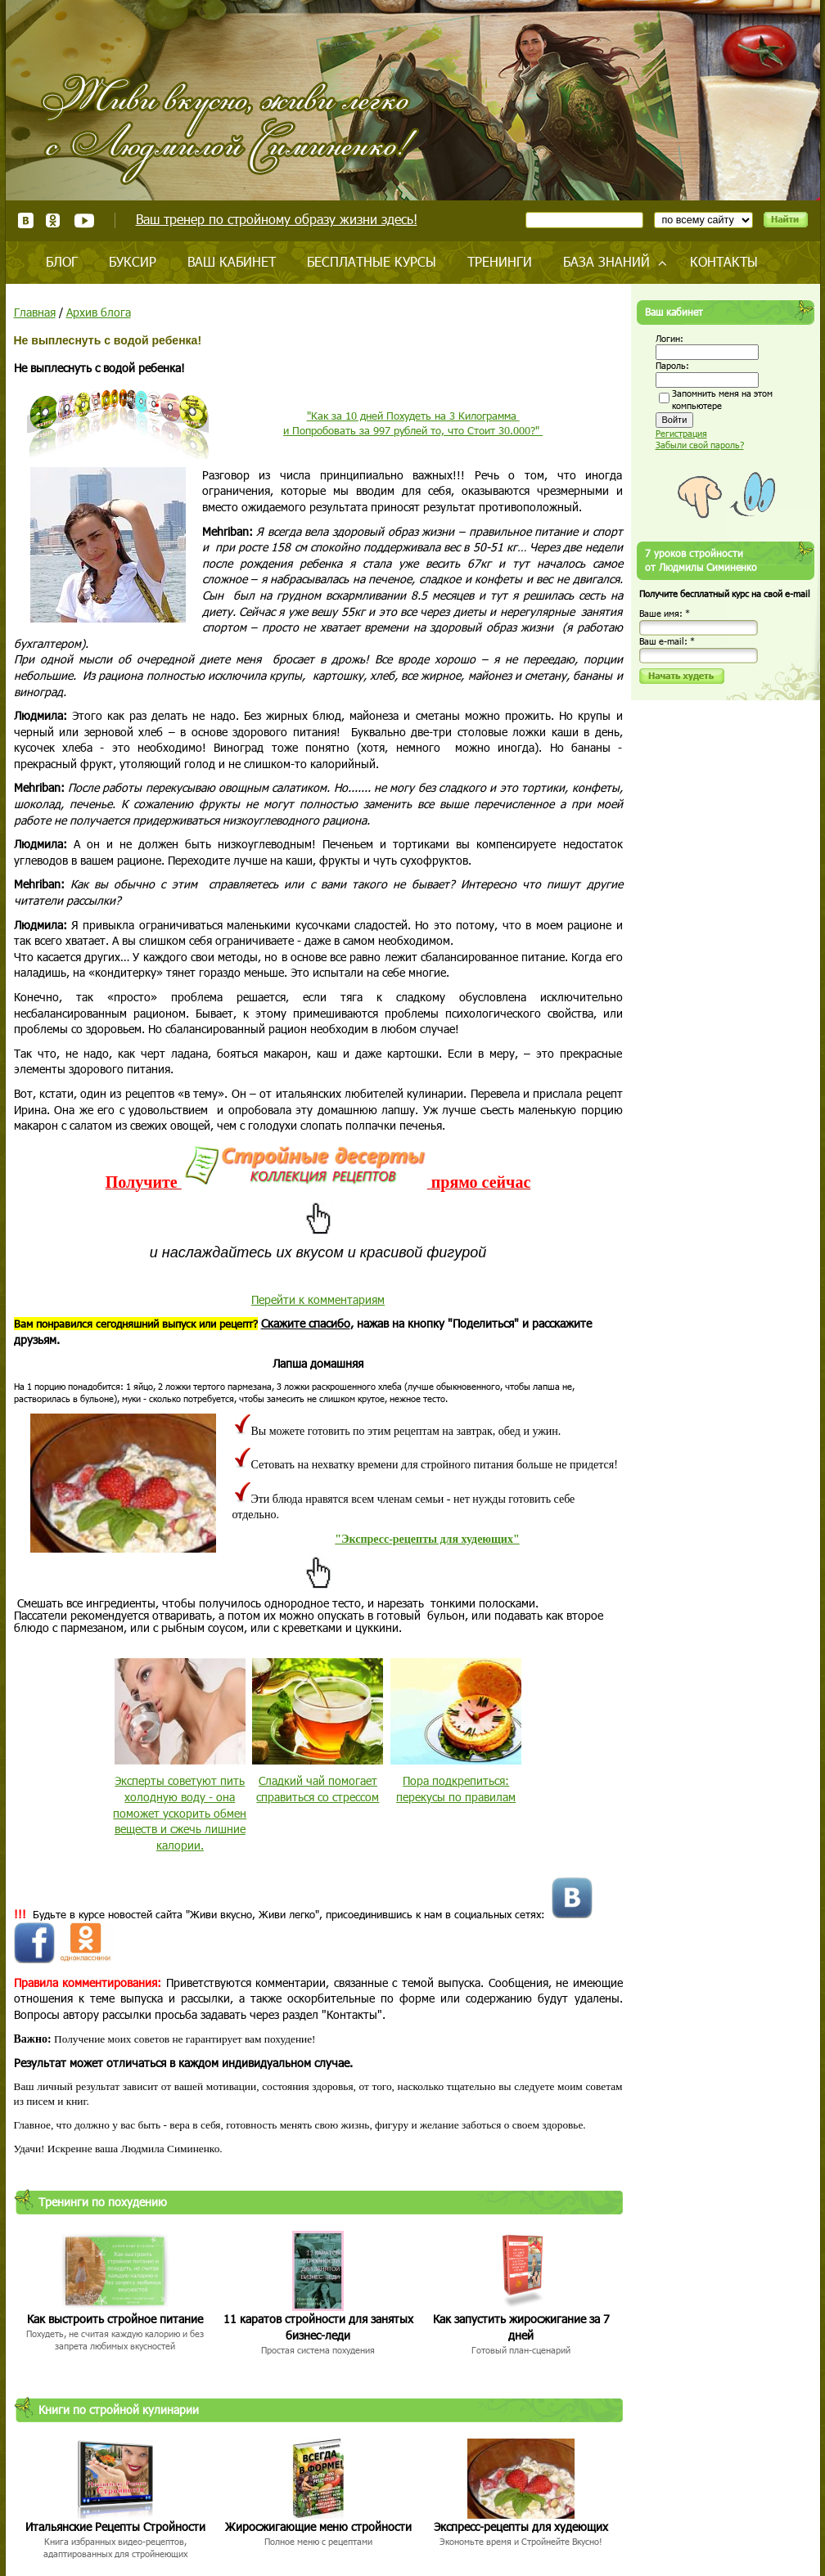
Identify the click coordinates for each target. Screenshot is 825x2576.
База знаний (606, 261)
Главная (35, 312)
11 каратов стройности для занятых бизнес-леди (318, 2327)
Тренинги (499, 261)
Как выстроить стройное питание (115, 2318)
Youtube (84, 220)
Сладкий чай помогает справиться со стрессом (317, 1789)
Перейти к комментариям (318, 1299)
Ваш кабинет (231, 261)
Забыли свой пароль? (700, 444)
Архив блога (98, 312)
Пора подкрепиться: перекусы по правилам (456, 1789)
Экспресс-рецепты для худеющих (521, 2526)
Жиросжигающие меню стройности (318, 2526)
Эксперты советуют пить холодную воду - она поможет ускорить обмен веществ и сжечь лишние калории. (179, 1812)
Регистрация (681, 433)
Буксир (132, 261)
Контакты (724, 261)
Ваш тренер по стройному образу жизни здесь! (276, 218)
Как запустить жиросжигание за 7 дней (521, 2327)
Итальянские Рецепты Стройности (115, 2526)
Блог (62, 261)
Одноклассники (53, 220)
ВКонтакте (26, 220)
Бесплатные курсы (371, 261)
